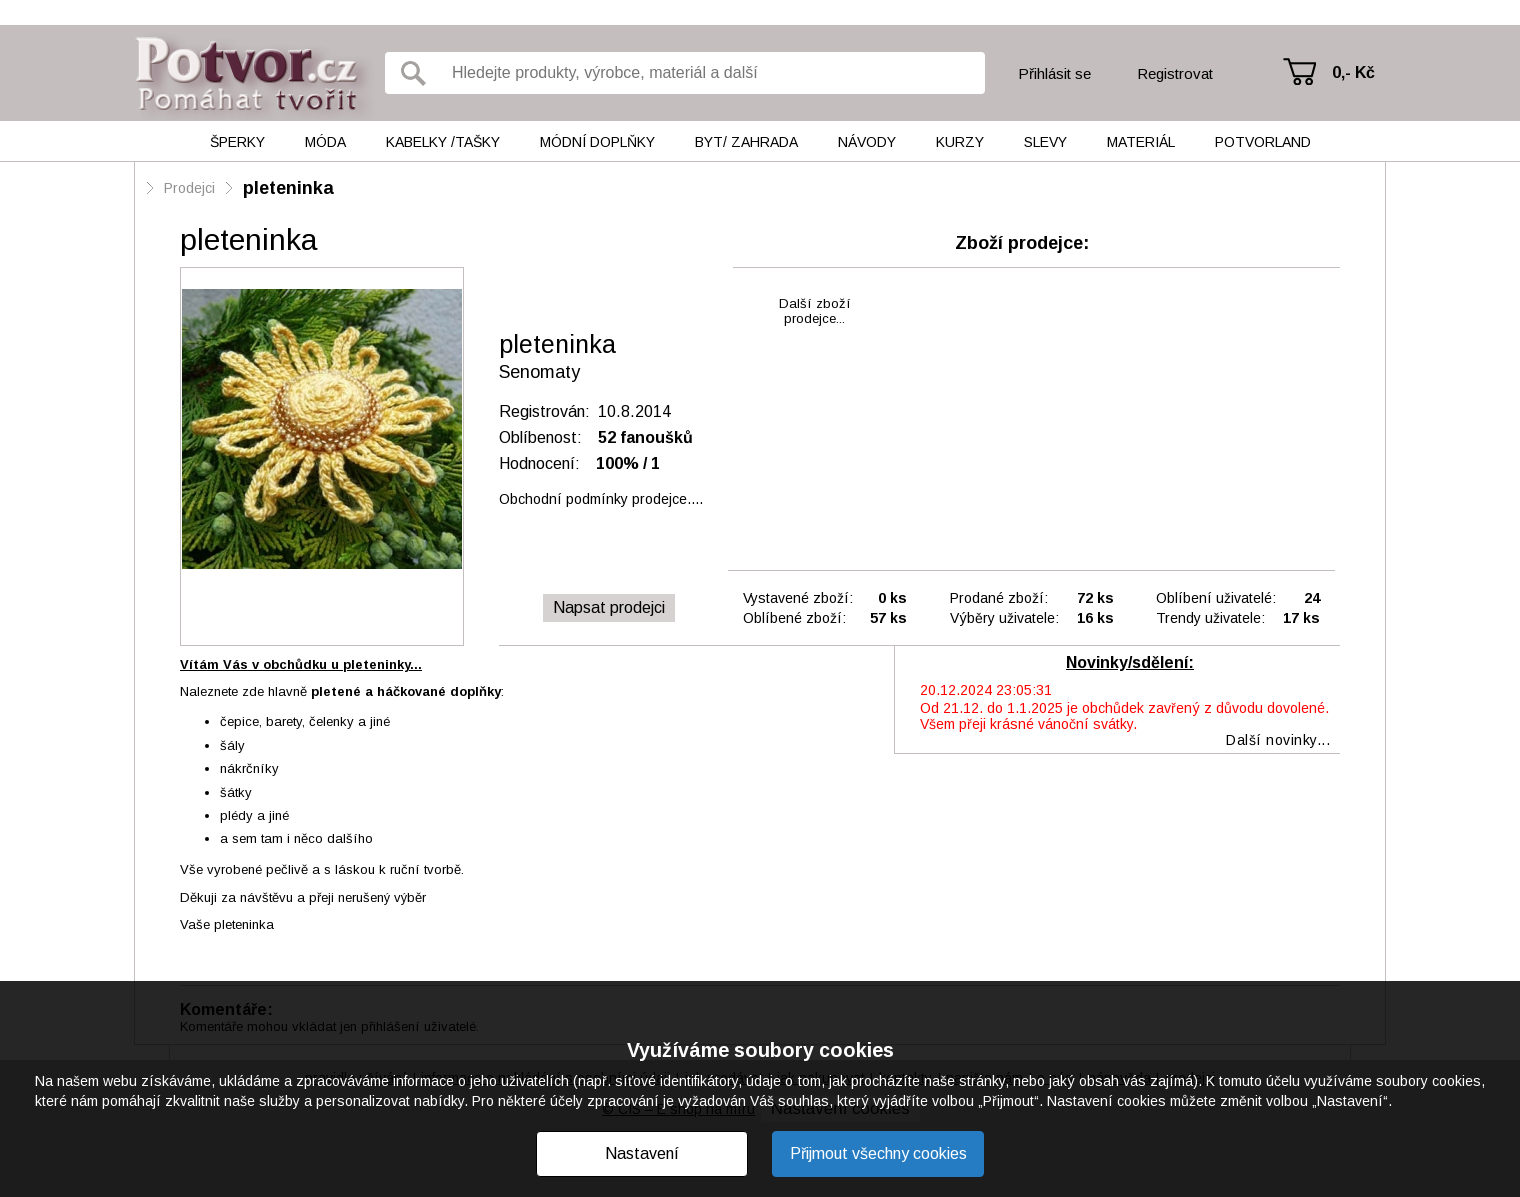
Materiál (1141, 142)
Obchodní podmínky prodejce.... (601, 499)
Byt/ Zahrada (746, 142)
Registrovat (1175, 73)
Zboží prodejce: (1022, 243)
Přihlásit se (1054, 73)
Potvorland (1263, 142)
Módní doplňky (597, 142)
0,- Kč (1353, 72)
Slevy (1045, 142)
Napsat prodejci (609, 607)
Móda (325, 142)
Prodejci (189, 188)
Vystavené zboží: (798, 598)
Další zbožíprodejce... (815, 311)
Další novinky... (1278, 740)
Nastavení (642, 1153)
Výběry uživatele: (1004, 618)
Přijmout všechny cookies (878, 1153)
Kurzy (960, 142)
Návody (867, 142)
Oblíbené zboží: (794, 618)
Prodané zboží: (999, 598)
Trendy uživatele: (1210, 618)
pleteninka (288, 188)
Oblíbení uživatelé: (1216, 598)
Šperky (237, 142)
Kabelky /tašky (443, 142)
